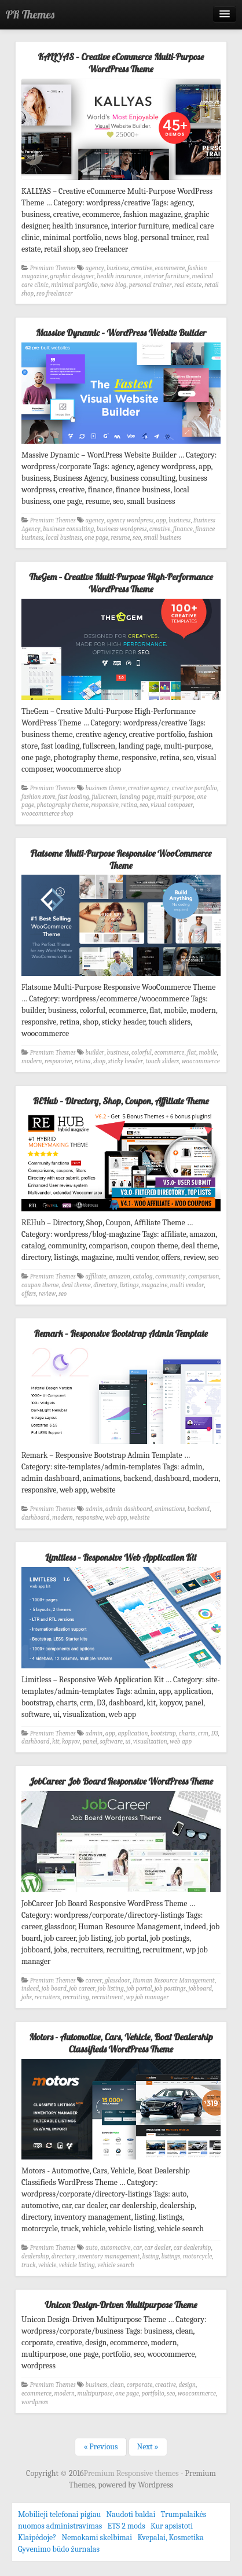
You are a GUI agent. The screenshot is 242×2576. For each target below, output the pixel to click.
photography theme (62, 805)
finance (183, 529)
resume (120, 537)
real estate (188, 285)
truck (28, 2265)
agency (95, 268)
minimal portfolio (74, 285)
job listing (111, 1988)
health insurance (119, 276)
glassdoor (117, 1980)
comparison (203, 1276)
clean (117, 2385)
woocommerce (201, 1061)
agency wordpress (130, 520)
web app (116, 1517)
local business (64, 537)
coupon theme (40, 1285)
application (133, 1733)
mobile (208, 1052)
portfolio (152, 2393)
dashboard (35, 1517)
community (170, 1276)
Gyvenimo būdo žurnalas (59, 2549)
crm (203, 1733)
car (137, 2247)
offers (28, 1294)
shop (99, 1061)
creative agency (148, 788)
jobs (26, 1997)
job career (82, 1988)
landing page (137, 797)
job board (54, 1988)
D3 (214, 1733)
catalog (142, 1276)
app (161, 520)
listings (129, 1285)
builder (95, 1052)
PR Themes (30, 14)
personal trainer (150, 285)
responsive (104, 805)
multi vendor (187, 1285)
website (139, 1517)
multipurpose (95, 2393)
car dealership (192, 2247)
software (111, 1741)
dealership (35, 2256)
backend (199, 1509)
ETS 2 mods (126, 2526)
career (94, 1980)
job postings (170, 1988)
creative (141, 268)
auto (92, 2247)
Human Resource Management (174, 1980)
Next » (148, 2447)
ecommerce (170, 268)
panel (90, 1741)
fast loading (73, 797)
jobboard (200, 1988)
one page (96, 537)
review (47, 1294)
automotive (115, 2247)
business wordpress (122, 529)
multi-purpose (176, 797)
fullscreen (105, 797)
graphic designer (72, 276)
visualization (150, 1741)
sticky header (125, 1061)
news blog (113, 285)
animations (170, 1509)
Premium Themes (53, 268)
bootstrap (163, 1733)
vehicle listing (77, 2265)
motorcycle (197, 2256)
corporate (139, 2385)
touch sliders (162, 1061)
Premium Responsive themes (132, 2473)
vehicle (47, 2265)
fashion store (38, 797)
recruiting (76, 1997)
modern (31, 1061)
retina (129, 805)
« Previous (100, 2447)
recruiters (47, 1997)
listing (150, 2256)
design (187, 2385)
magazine (154, 1285)
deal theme (76, 1285)
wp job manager (147, 1997)
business (118, 268)
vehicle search (115, 2265)
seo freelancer (54, 293)
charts (187, 1733)
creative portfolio (194, 788)
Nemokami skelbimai (96, 2537)
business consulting (68, 529)
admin (94, 1509)
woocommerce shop (47, 813)
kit (55, 1741)
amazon (119, 1276)
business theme (106, 788)
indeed (30, 1988)
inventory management (109, 2256)
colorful (141, 1052)
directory (105, 1285)
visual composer (172, 805)
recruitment (107, 1997)
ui (128, 1741)
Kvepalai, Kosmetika (170, 2537)
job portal (139, 1988)
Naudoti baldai (130, 2514)
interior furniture (166, 276)
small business (162, 537)
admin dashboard (128, 1509)
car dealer (157, 2247)
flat (191, 1052)
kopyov (71, 1741)
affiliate (96, 1276)
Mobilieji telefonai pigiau (59, 2514)
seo (137, 537)
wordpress (34, 2402)
